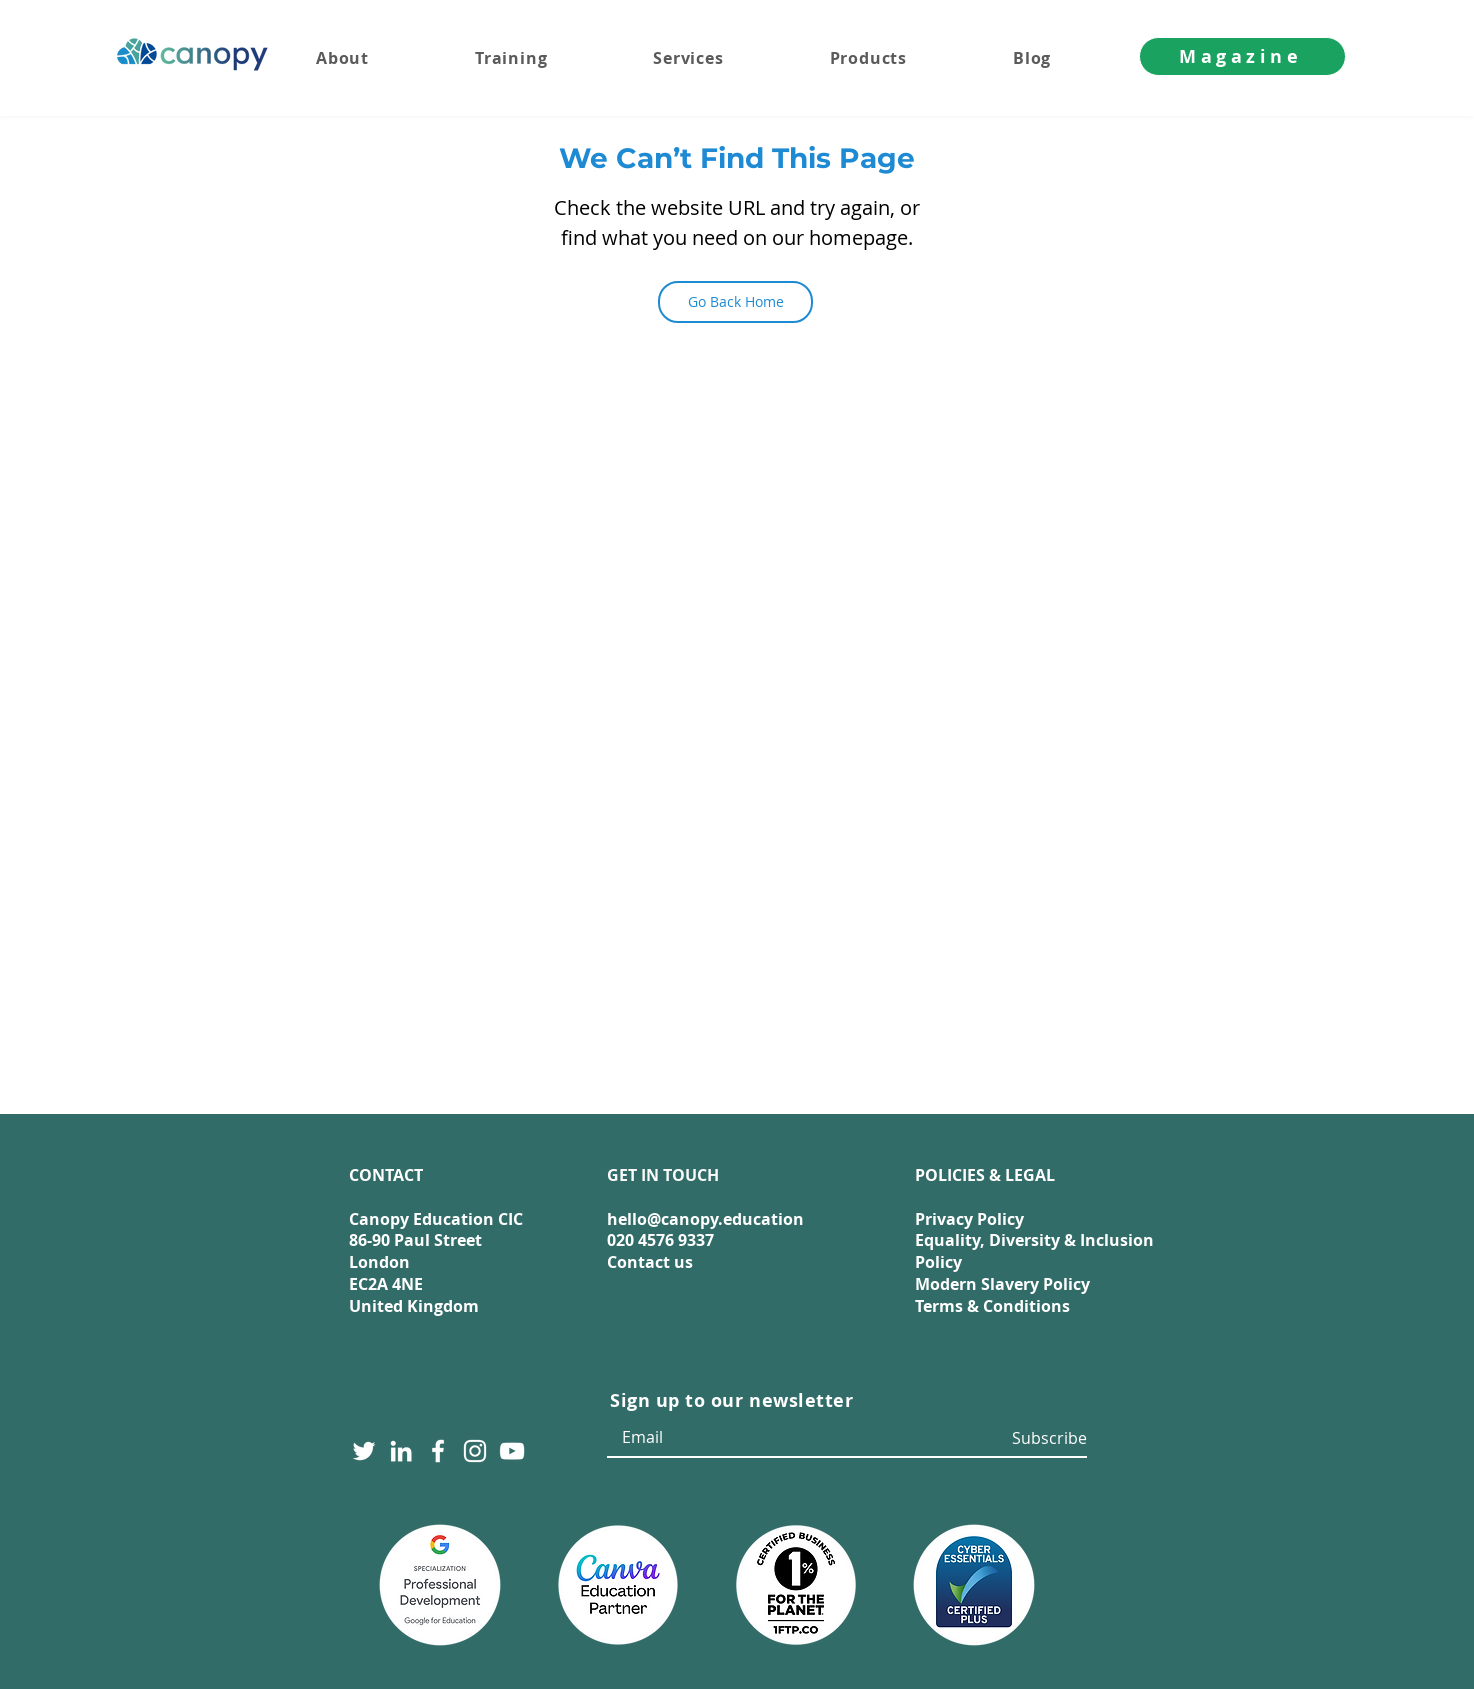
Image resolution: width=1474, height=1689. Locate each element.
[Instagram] (475, 1451)
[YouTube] (512, 1451)
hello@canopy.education (705, 1219)
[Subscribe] (1046, 1438)
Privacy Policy (969, 1219)
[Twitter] (364, 1451)
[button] (727, 58)
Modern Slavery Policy (1002, 1284)
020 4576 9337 (660, 1240)
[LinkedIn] (401, 1451)
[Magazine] (1242, 56)
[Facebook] (438, 1451)
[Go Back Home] (735, 302)
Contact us (650, 1262)
